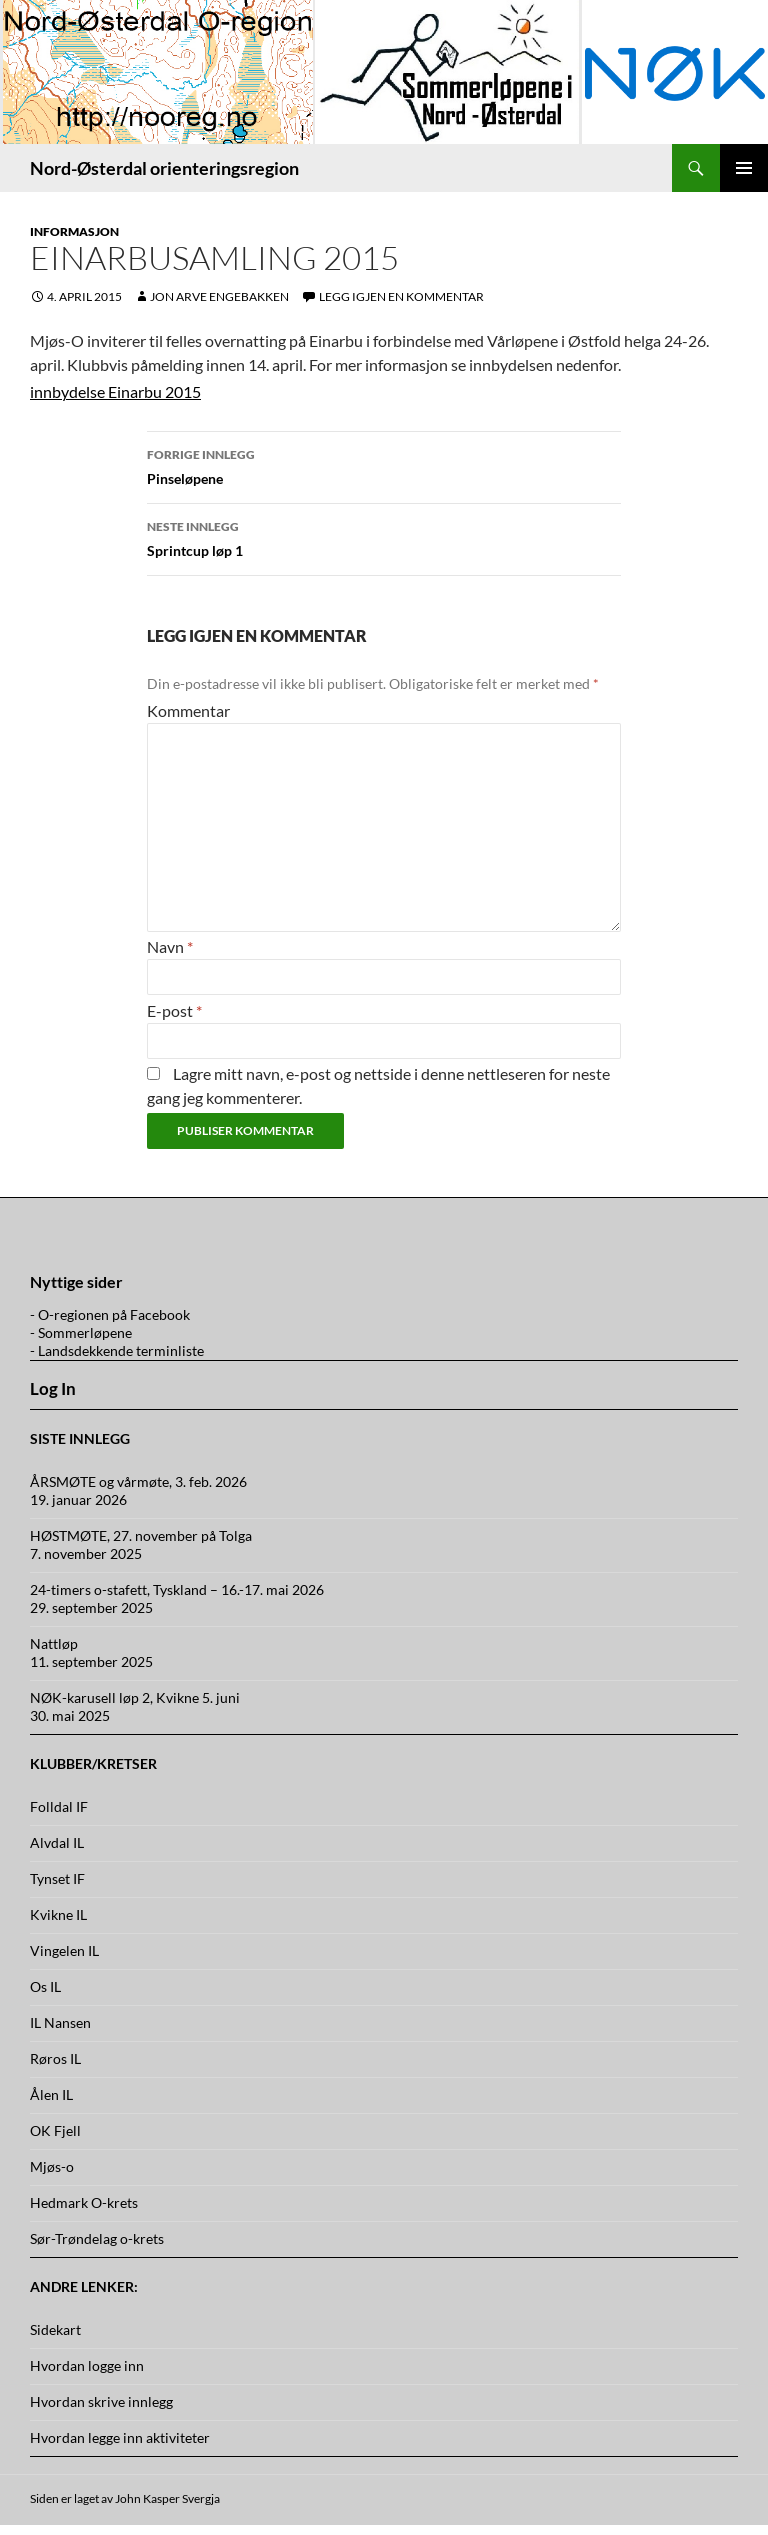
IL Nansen (60, 2022)
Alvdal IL (57, 1842)
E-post (174, 1010)
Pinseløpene (384, 465)
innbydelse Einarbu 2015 (115, 391)
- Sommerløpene (81, 1332)
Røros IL (55, 2058)
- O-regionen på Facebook (110, 1314)
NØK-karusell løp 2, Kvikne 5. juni (135, 1697)
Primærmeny (744, 168)
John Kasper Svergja (167, 2498)
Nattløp (54, 1643)
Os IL (45, 1986)
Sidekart (55, 2329)
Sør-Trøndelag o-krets (97, 2238)
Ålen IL (51, 2094)
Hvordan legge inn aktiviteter (120, 2437)
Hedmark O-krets (84, 2202)
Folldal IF (59, 1806)
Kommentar (188, 710)
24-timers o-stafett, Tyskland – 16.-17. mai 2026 (177, 1589)
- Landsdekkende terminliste (117, 1350)
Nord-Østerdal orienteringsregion (164, 168)
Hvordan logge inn (87, 2365)
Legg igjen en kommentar (401, 296)
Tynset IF (57, 1878)
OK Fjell (55, 2130)
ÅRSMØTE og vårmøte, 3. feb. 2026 (138, 1481)
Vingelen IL (64, 1950)
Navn (170, 946)
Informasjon (74, 231)
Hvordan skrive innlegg (101, 2401)
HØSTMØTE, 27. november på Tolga (141, 1535)
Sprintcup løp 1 (384, 537)
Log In (53, 1388)
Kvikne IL (58, 1914)
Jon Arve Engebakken (219, 296)
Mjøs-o (52, 2166)
